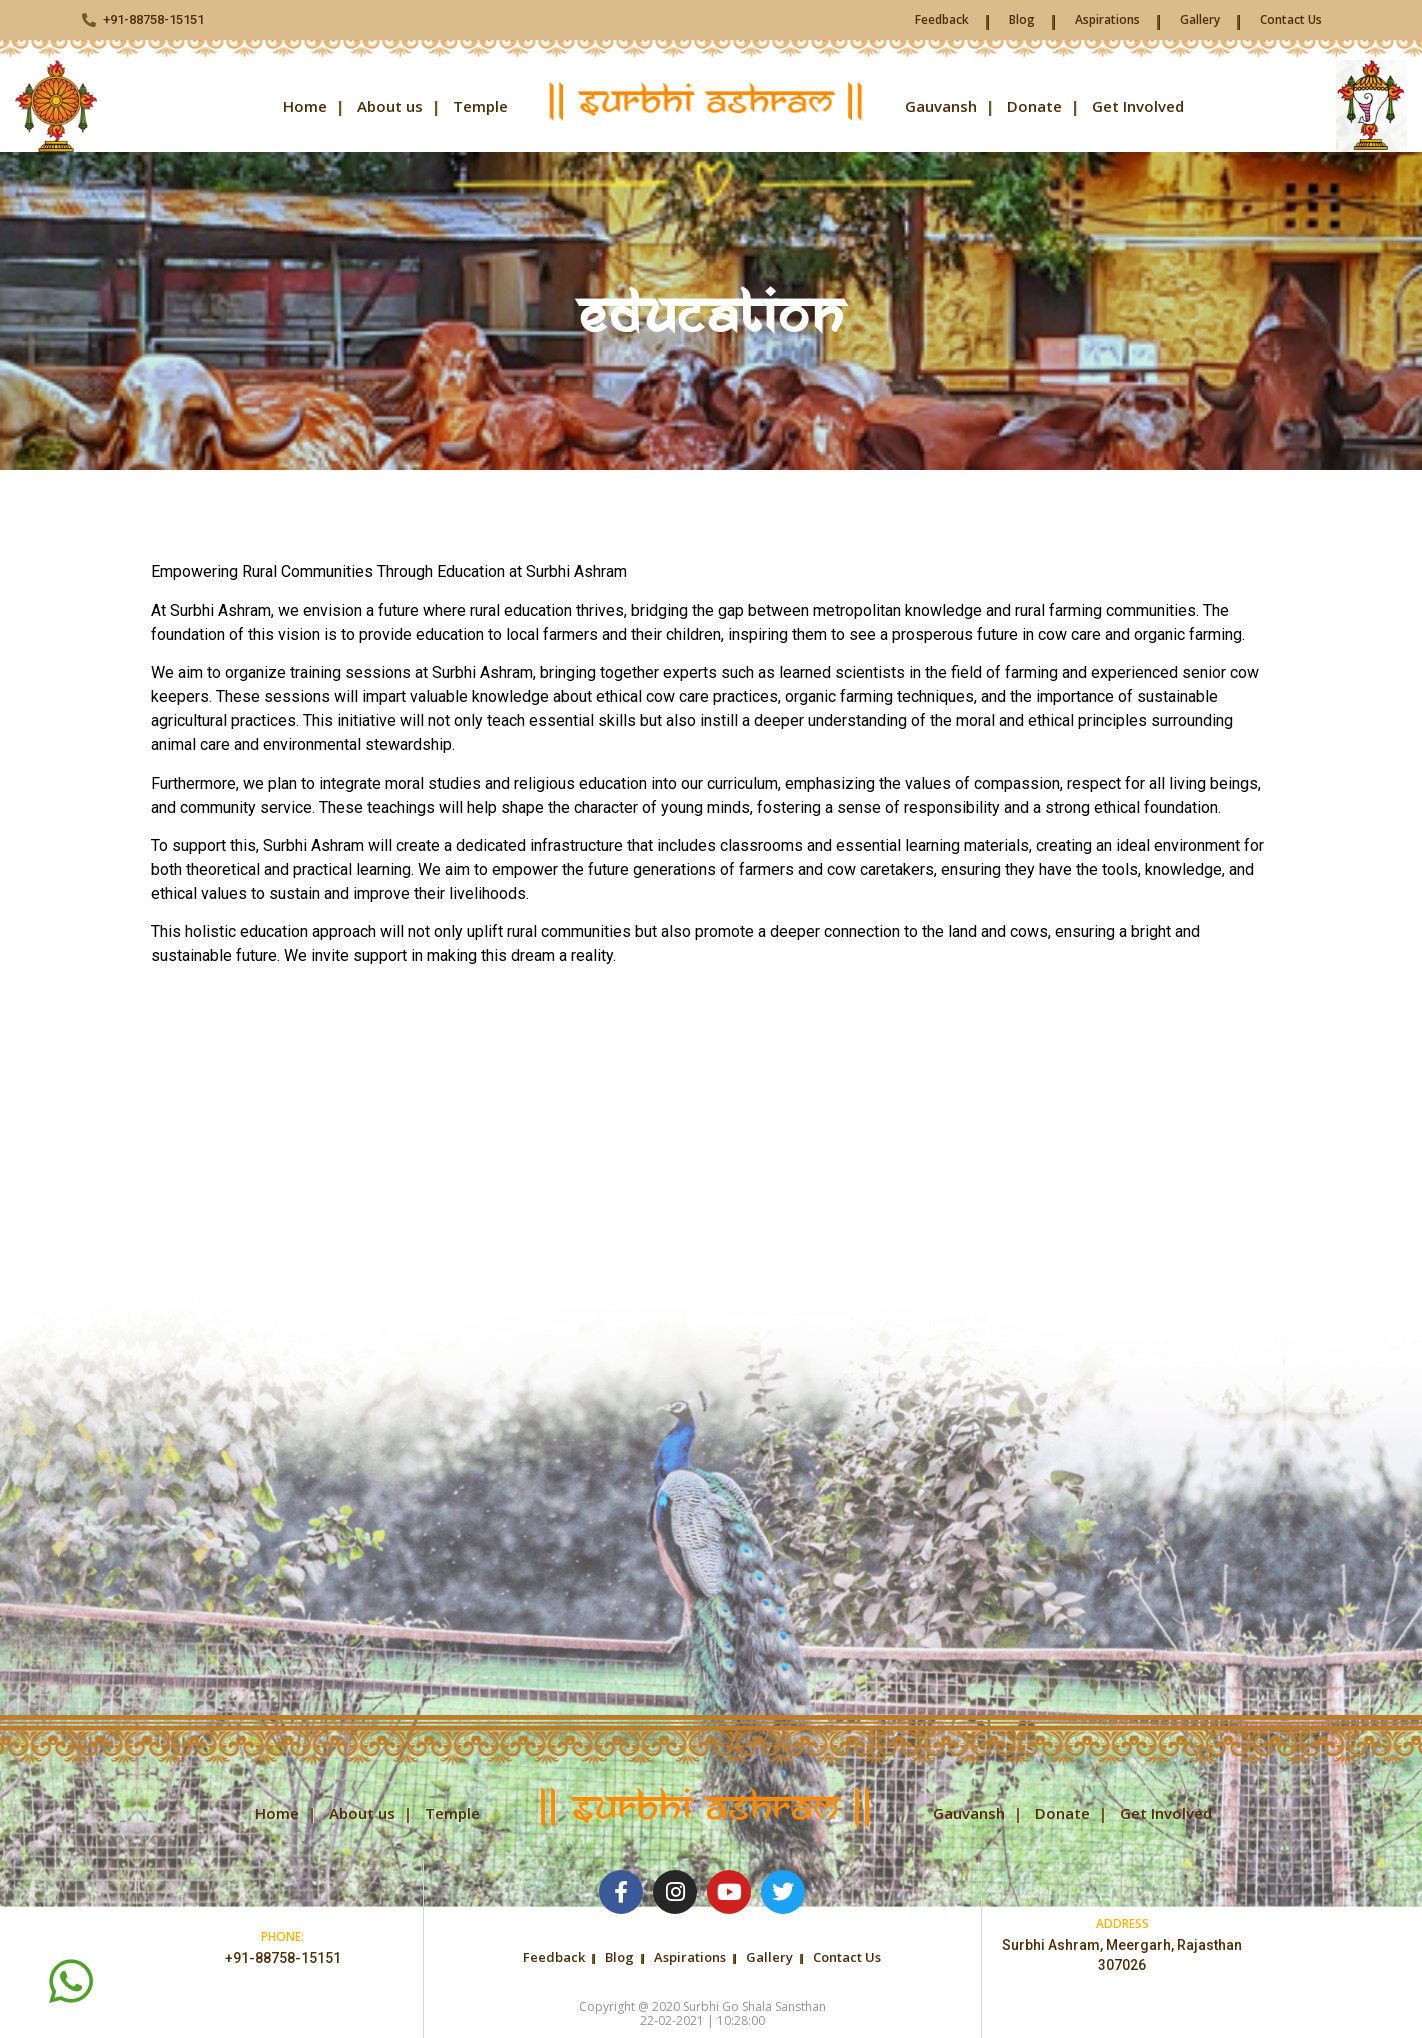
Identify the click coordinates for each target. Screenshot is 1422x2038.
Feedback (942, 19)
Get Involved (1138, 106)
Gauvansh (941, 106)
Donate (1034, 106)
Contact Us (1291, 19)
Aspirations (1107, 19)
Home (305, 106)
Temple (480, 106)
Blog (1022, 19)
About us (390, 106)
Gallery (1200, 19)
